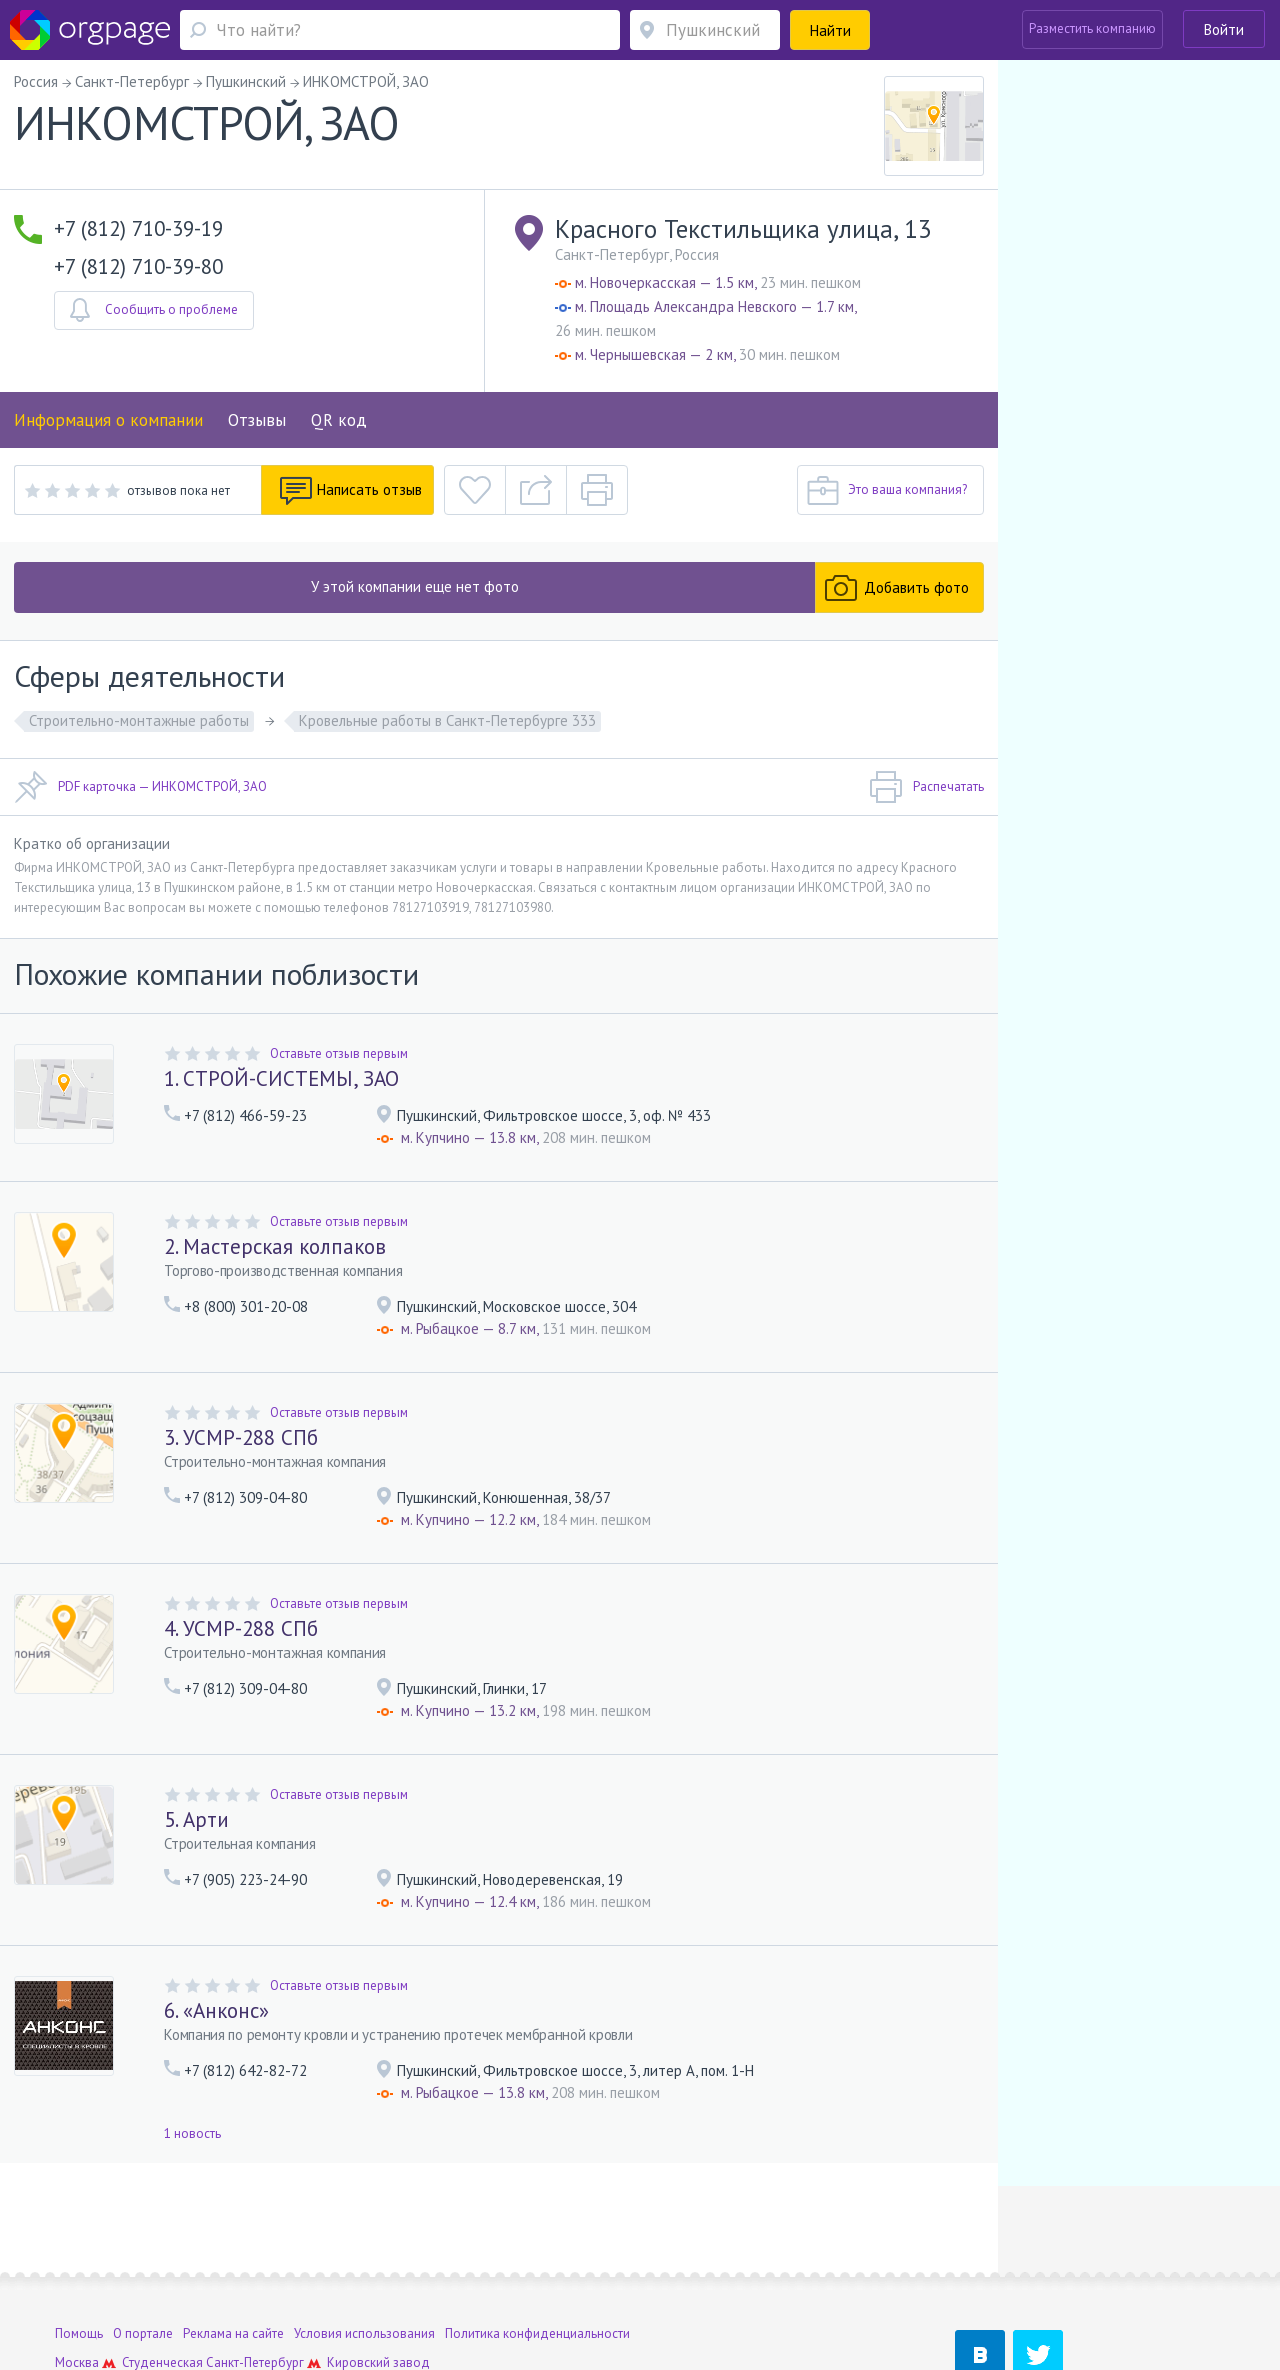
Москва (77, 2271)
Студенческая (162, 2271)
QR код (339, 420)
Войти (1224, 29)
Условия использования (364, 2242)
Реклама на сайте (233, 2242)
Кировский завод (378, 2271)
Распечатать (926, 787)
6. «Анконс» (216, 2010)
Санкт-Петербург (255, 2271)
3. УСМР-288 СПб (241, 1437)
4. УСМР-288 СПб (241, 1628)
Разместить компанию (1092, 28)
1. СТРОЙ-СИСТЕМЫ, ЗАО (281, 1078)
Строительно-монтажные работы (139, 720)
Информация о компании (108, 420)
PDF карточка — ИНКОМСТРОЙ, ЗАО (140, 787)
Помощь (79, 2242)
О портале (143, 2242)
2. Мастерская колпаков (275, 1246)
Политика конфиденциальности (537, 2242)
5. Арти (196, 1819)
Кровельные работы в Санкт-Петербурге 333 (447, 720)
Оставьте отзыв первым (339, 1053)
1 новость (192, 2133)
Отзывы (257, 420)
